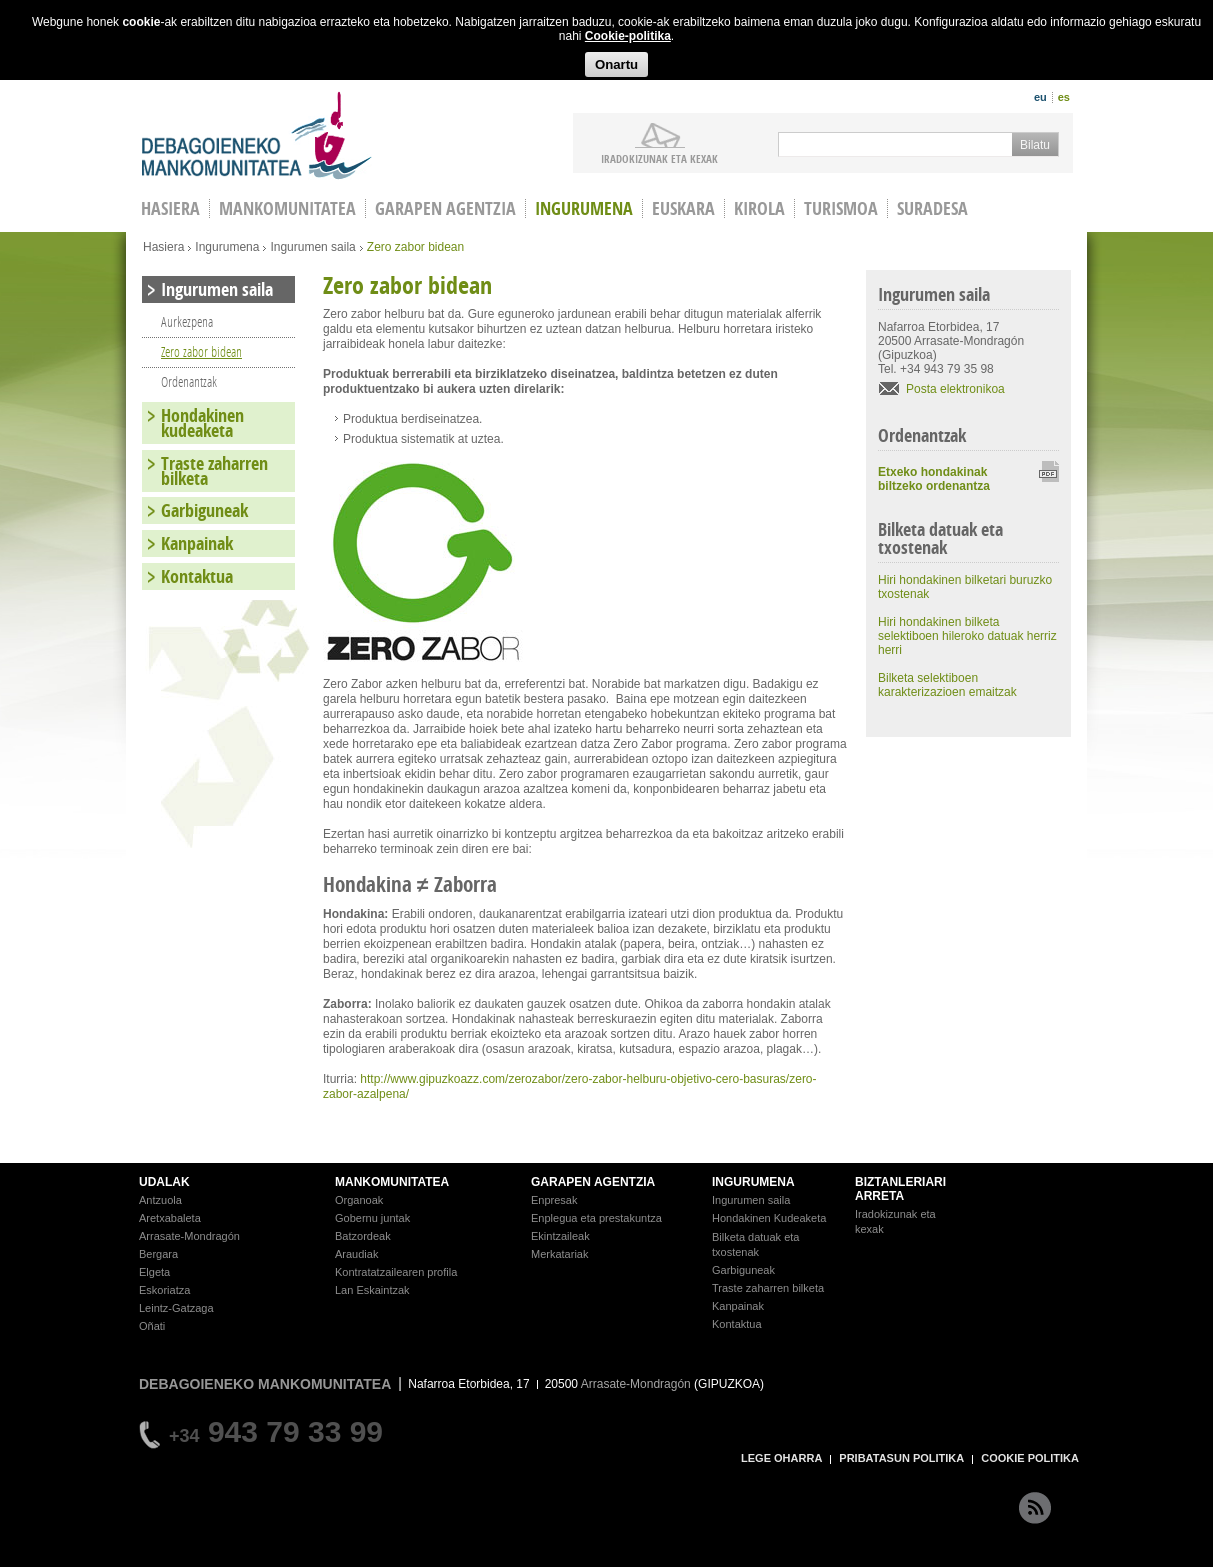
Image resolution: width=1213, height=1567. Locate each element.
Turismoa (841, 208)
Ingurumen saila (312, 247)
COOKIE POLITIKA (1030, 1458)
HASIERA (170, 208)
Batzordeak (363, 1236)
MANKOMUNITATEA (392, 1182)
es (1064, 97)
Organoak (359, 1200)
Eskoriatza (164, 1290)
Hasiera (163, 247)
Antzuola (160, 1200)
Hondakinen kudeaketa (202, 423)
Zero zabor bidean (201, 351)
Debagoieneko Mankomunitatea (257, 135)
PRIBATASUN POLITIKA (901, 1458)
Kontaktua (197, 576)
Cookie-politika (628, 36)
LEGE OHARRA (781, 1458)
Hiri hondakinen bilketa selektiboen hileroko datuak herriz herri (967, 636)
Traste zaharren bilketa (214, 471)
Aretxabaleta (170, 1218)
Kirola (759, 208)
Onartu (616, 64)
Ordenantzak (189, 381)
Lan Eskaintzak (372, 1290)
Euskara (683, 208)
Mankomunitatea (287, 208)
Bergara (158, 1254)
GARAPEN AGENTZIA (593, 1182)
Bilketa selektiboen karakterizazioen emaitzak (947, 685)
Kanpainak (197, 543)
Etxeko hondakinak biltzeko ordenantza (934, 479)
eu (1040, 97)
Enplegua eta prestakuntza (596, 1218)
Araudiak (356, 1254)
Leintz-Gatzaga (176, 1308)
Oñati (152, 1326)
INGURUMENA (753, 1182)
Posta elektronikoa (955, 389)
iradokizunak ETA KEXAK (659, 158)
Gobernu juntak (372, 1218)
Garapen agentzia (445, 208)
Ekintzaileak (560, 1236)
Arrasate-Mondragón (189, 1236)
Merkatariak (559, 1254)
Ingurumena (584, 208)
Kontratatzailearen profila (396, 1272)
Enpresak (554, 1200)
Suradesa (932, 208)
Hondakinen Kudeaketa (769, 1218)
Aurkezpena (187, 321)
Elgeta (154, 1272)
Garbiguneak (204, 510)
